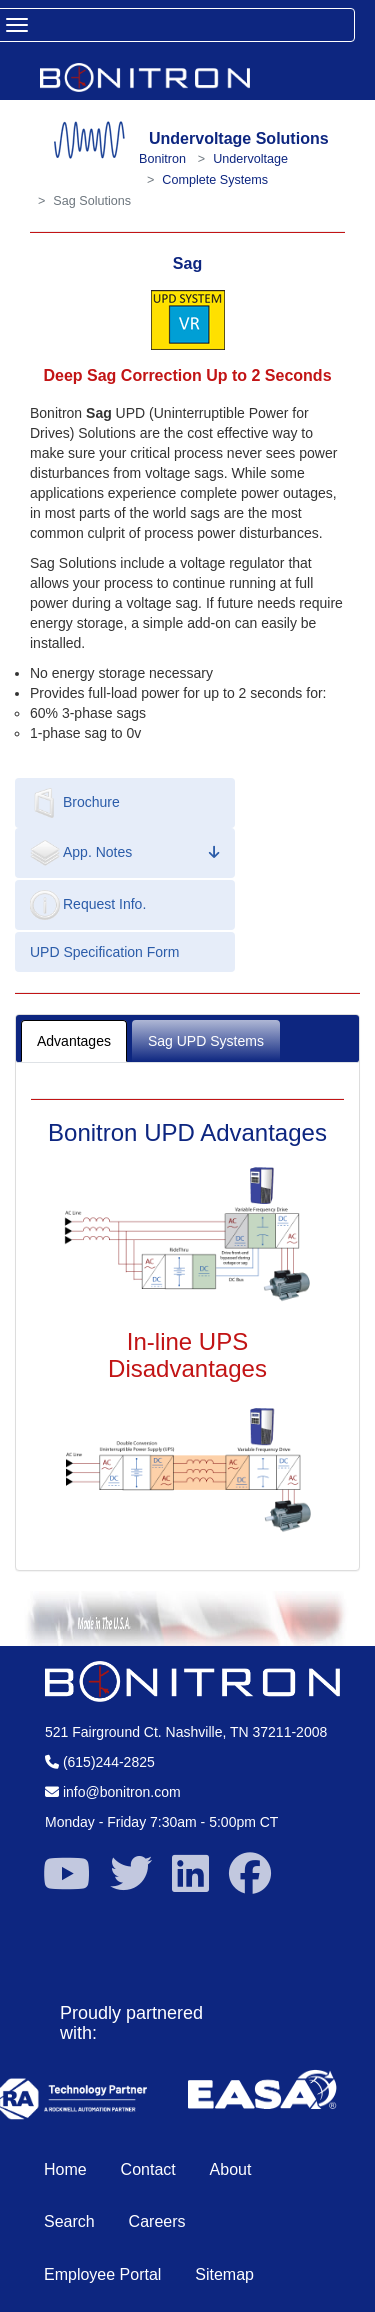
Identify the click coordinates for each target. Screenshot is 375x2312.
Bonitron (162, 159)
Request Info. (88, 905)
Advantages (74, 1041)
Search (69, 2221)
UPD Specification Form (104, 952)
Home (65, 2169)
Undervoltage (250, 159)
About (231, 2169)
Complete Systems (215, 180)
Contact (148, 2169)
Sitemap (224, 2274)
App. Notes (125, 853)
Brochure (75, 803)
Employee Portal (102, 2274)
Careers (157, 2221)
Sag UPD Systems (206, 1041)
